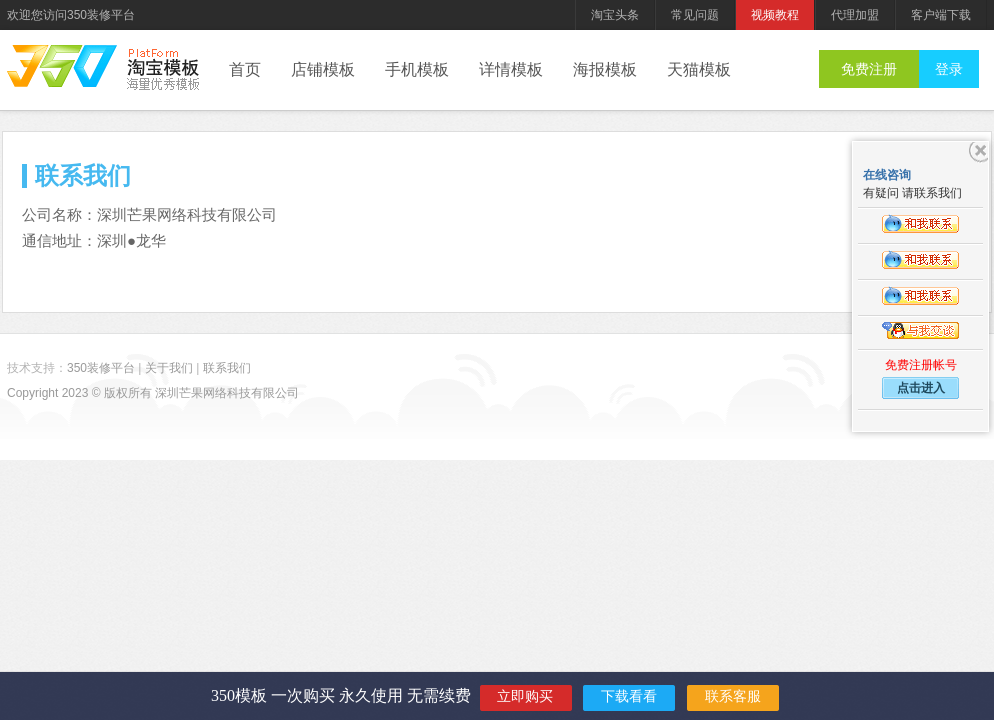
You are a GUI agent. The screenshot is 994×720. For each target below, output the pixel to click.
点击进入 (921, 388)
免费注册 (869, 69)
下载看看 (629, 696)
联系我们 (227, 368)
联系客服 (733, 696)
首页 (245, 69)
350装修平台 (62, 66)
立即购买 (525, 696)
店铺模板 (323, 69)
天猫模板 (699, 69)
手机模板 (417, 69)
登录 (949, 69)
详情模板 (511, 69)
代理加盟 (855, 15)
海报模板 (605, 69)
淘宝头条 (615, 15)
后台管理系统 (163, 70)
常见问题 (695, 15)
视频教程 (775, 15)
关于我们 (169, 368)
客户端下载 (941, 15)
